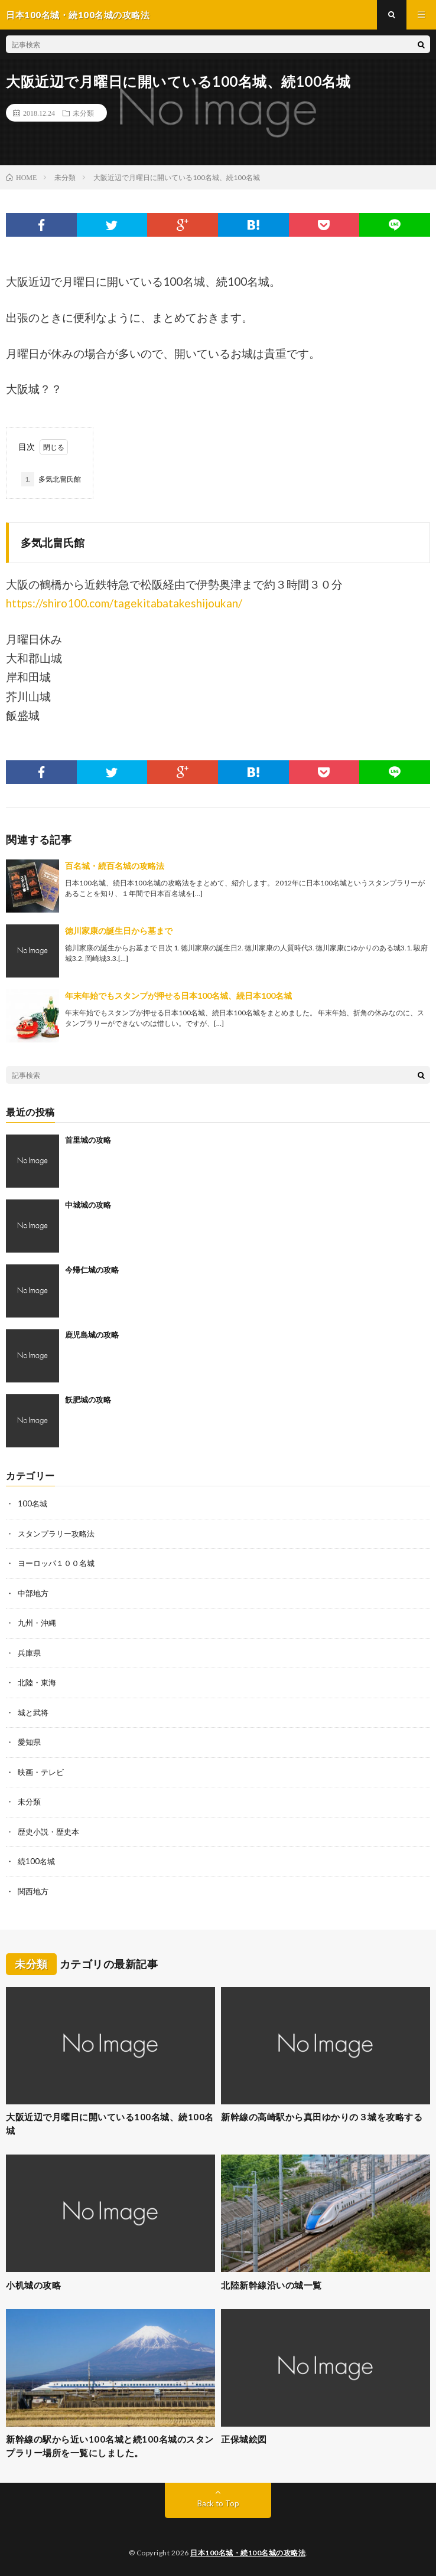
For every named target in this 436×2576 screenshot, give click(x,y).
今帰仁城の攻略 (92, 1269)
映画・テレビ (41, 1772)
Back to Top (218, 2503)
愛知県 (29, 1742)
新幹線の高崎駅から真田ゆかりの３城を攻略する (321, 2116)
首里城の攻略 (88, 1140)
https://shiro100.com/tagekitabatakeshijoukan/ (124, 603)
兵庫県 (29, 1653)
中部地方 (33, 1593)
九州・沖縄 (37, 1622)
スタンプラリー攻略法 (56, 1533)
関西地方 (33, 1891)
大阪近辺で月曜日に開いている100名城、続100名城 (110, 2123)
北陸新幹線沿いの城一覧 (271, 2285)
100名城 (32, 1503)
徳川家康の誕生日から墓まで (119, 931)
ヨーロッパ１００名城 (56, 1563)
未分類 (83, 112)
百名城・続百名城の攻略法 (114, 866)
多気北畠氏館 (51, 479)
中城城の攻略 (88, 1204)
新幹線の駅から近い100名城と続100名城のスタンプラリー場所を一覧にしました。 (110, 2446)
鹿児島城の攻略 (92, 1334)
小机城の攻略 (33, 2285)
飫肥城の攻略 (88, 1399)
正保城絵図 (244, 2439)
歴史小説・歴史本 (48, 1831)
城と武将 (33, 1712)
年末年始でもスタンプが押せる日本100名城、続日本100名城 (178, 995)
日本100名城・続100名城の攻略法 (247, 2552)
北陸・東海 (37, 1682)
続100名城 (36, 1861)
